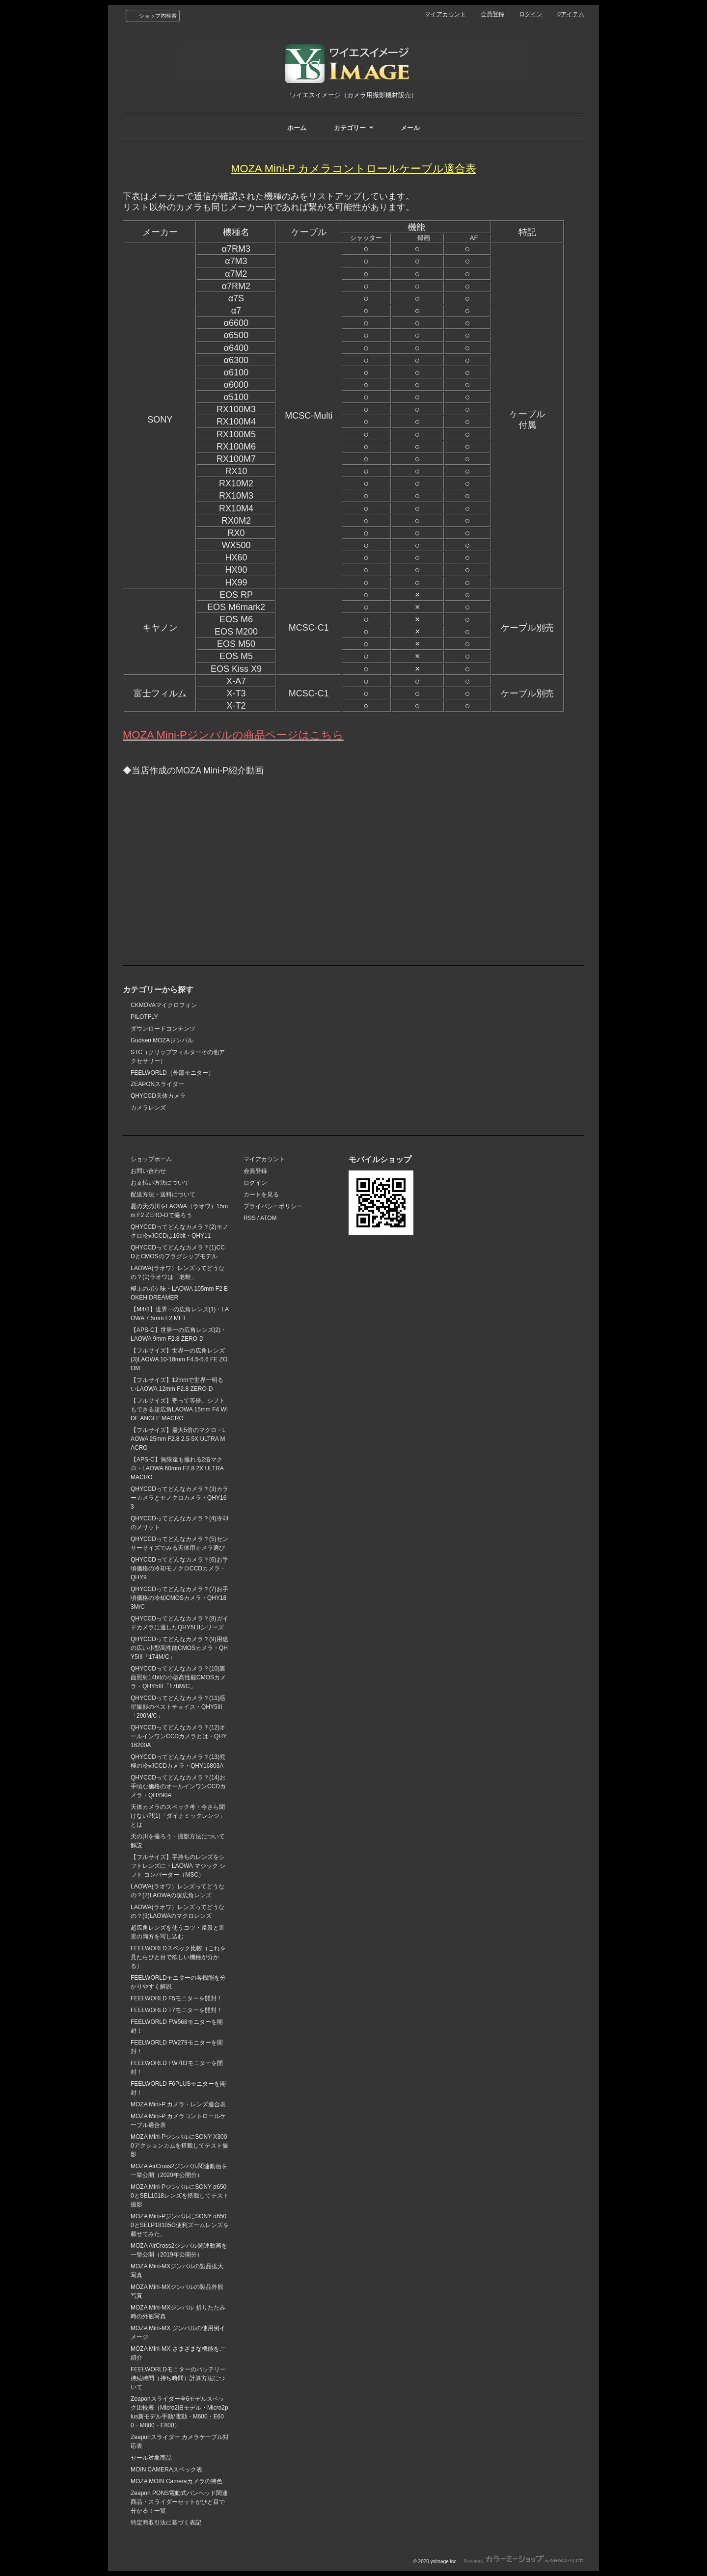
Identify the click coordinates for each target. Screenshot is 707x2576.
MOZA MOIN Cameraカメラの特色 (176, 2481)
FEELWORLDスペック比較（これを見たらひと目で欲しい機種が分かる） (178, 1957)
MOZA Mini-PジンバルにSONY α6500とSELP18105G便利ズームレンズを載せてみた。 (180, 2225)
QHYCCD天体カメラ (158, 1095)
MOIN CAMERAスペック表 (166, 2469)
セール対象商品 (151, 2457)
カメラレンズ (148, 1107)
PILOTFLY (144, 1016)
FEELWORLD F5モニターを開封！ (176, 1998)
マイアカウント (445, 14)
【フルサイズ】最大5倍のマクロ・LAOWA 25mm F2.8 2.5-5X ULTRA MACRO (178, 1439)
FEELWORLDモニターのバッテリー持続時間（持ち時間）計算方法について (178, 2378)
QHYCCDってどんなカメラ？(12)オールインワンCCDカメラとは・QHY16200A (179, 1736)
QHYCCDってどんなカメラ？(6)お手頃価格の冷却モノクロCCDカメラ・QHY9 (179, 1568)
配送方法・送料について (163, 1194)
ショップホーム (151, 1159)
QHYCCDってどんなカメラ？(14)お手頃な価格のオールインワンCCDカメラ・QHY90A (178, 1786)
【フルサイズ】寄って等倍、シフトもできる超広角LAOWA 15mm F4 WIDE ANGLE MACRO (179, 1409)
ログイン (531, 14)
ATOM (268, 1218)
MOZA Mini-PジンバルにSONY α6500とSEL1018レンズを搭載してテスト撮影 (180, 2195)
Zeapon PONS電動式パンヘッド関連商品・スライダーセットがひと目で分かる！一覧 (179, 2502)
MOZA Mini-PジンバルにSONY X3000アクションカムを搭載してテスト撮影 (179, 2145)
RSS (250, 1218)
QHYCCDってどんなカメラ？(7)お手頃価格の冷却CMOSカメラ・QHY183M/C (179, 1598)
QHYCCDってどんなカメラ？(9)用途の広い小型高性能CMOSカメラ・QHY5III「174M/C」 (179, 1648)
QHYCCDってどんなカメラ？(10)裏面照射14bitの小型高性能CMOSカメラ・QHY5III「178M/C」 (178, 1677)
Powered (524, 2561)
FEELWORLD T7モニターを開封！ (176, 2010)
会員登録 (492, 14)
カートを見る (261, 1194)
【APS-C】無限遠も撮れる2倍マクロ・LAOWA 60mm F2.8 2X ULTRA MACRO (177, 1468)
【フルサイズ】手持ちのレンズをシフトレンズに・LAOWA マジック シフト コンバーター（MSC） (178, 1866)
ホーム (296, 128)
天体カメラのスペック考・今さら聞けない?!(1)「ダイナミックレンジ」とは (178, 1816)
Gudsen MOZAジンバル (162, 1040)
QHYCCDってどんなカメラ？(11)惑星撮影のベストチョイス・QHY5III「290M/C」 (178, 1707)
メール (410, 128)
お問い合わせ (148, 1171)
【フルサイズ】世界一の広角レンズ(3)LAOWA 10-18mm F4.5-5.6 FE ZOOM (179, 1359)
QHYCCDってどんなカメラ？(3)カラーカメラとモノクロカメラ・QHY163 (179, 1498)
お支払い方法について (160, 1182)
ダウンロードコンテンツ (163, 1028)
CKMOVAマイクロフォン (164, 1005)
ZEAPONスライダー (157, 1084)
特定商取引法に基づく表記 (166, 2522)
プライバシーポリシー (273, 1206)
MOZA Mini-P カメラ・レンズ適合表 (178, 2104)
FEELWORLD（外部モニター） (172, 1072)
